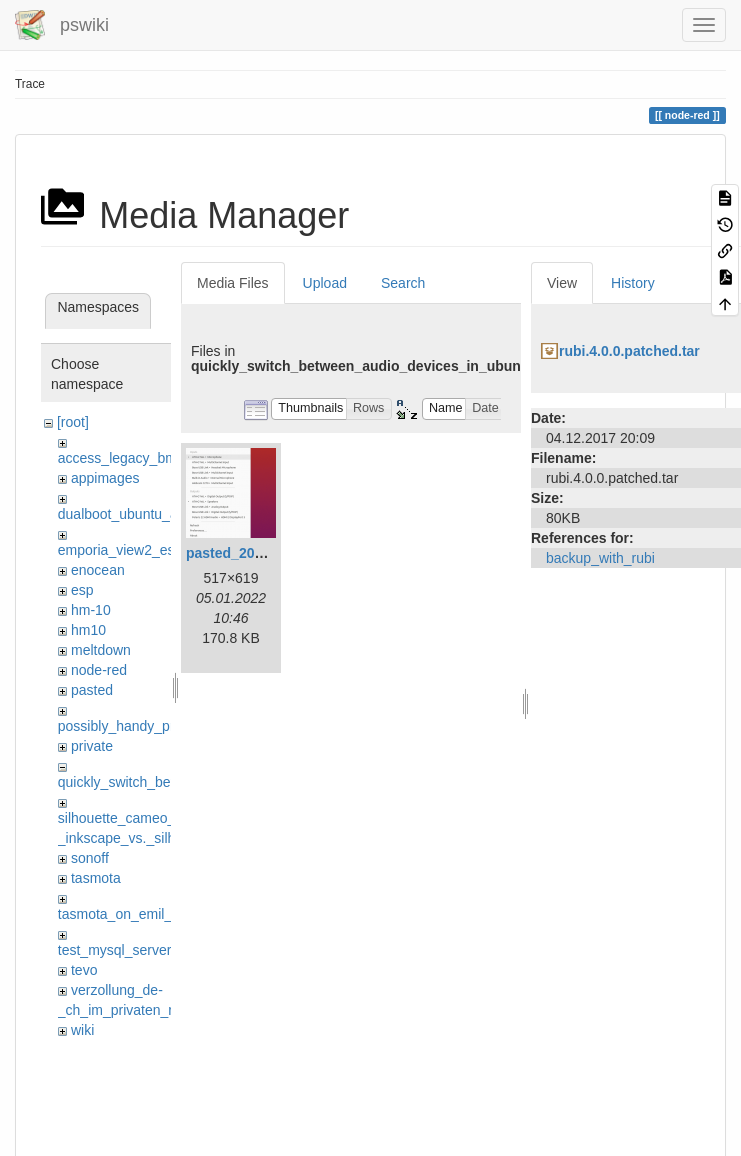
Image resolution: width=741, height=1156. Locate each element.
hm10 (88, 630)
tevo (84, 970)
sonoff (90, 858)
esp (82, 590)
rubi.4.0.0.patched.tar (629, 351)
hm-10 (91, 610)
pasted (92, 690)
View (562, 283)
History (633, 283)
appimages (105, 478)
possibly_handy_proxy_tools (146, 726)
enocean (98, 570)
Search (403, 283)
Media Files (233, 283)
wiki (82, 1030)
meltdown (101, 650)
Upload (325, 283)
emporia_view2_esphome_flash (156, 550)
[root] (73, 422)
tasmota (96, 878)
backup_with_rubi (600, 558)
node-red (99, 670)
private (92, 746)
